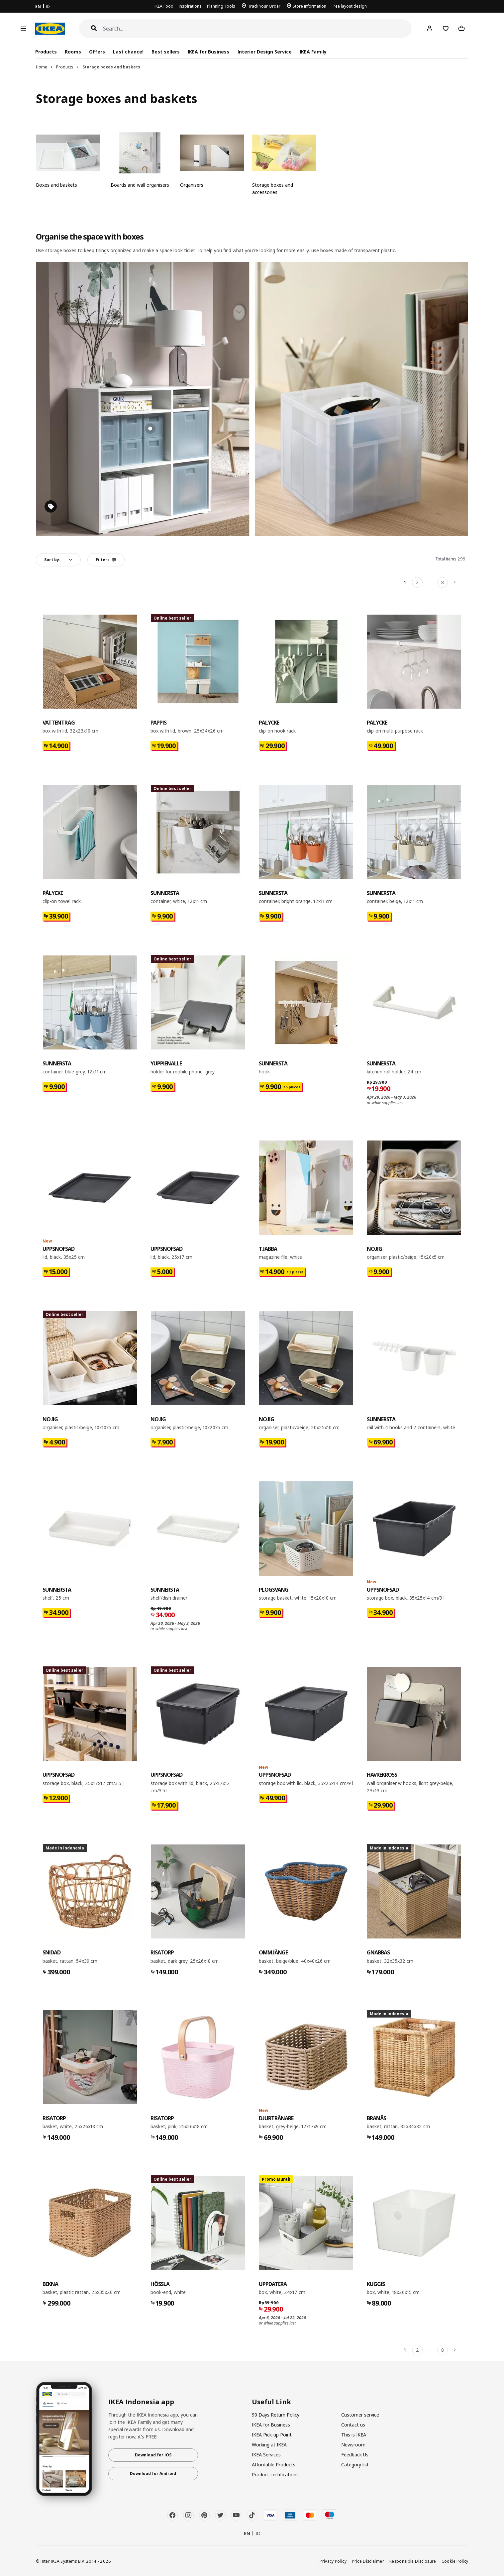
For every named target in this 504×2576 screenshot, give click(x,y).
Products (64, 67)
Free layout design (349, 6)
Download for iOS (153, 2455)
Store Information (309, 6)
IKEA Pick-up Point (272, 2434)
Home (41, 67)
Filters (106, 559)
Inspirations (190, 6)
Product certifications (275, 2474)
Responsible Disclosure (412, 2561)
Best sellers (165, 52)
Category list (355, 2464)
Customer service (360, 2415)
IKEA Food (163, 6)
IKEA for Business (208, 52)
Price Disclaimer (368, 2561)
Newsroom (353, 2444)
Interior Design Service (265, 52)
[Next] (455, 582)
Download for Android (153, 2473)
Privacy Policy (333, 2561)
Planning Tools (221, 6)
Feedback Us (354, 2454)
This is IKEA (353, 2434)
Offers (97, 52)
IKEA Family (313, 52)
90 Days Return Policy (275, 2415)
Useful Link (271, 2402)
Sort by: (52, 559)
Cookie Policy (455, 2561)
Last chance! (128, 52)
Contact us (353, 2425)
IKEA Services (266, 2454)
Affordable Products (273, 2464)
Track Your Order (264, 6)
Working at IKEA (269, 2444)
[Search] (257, 28)
